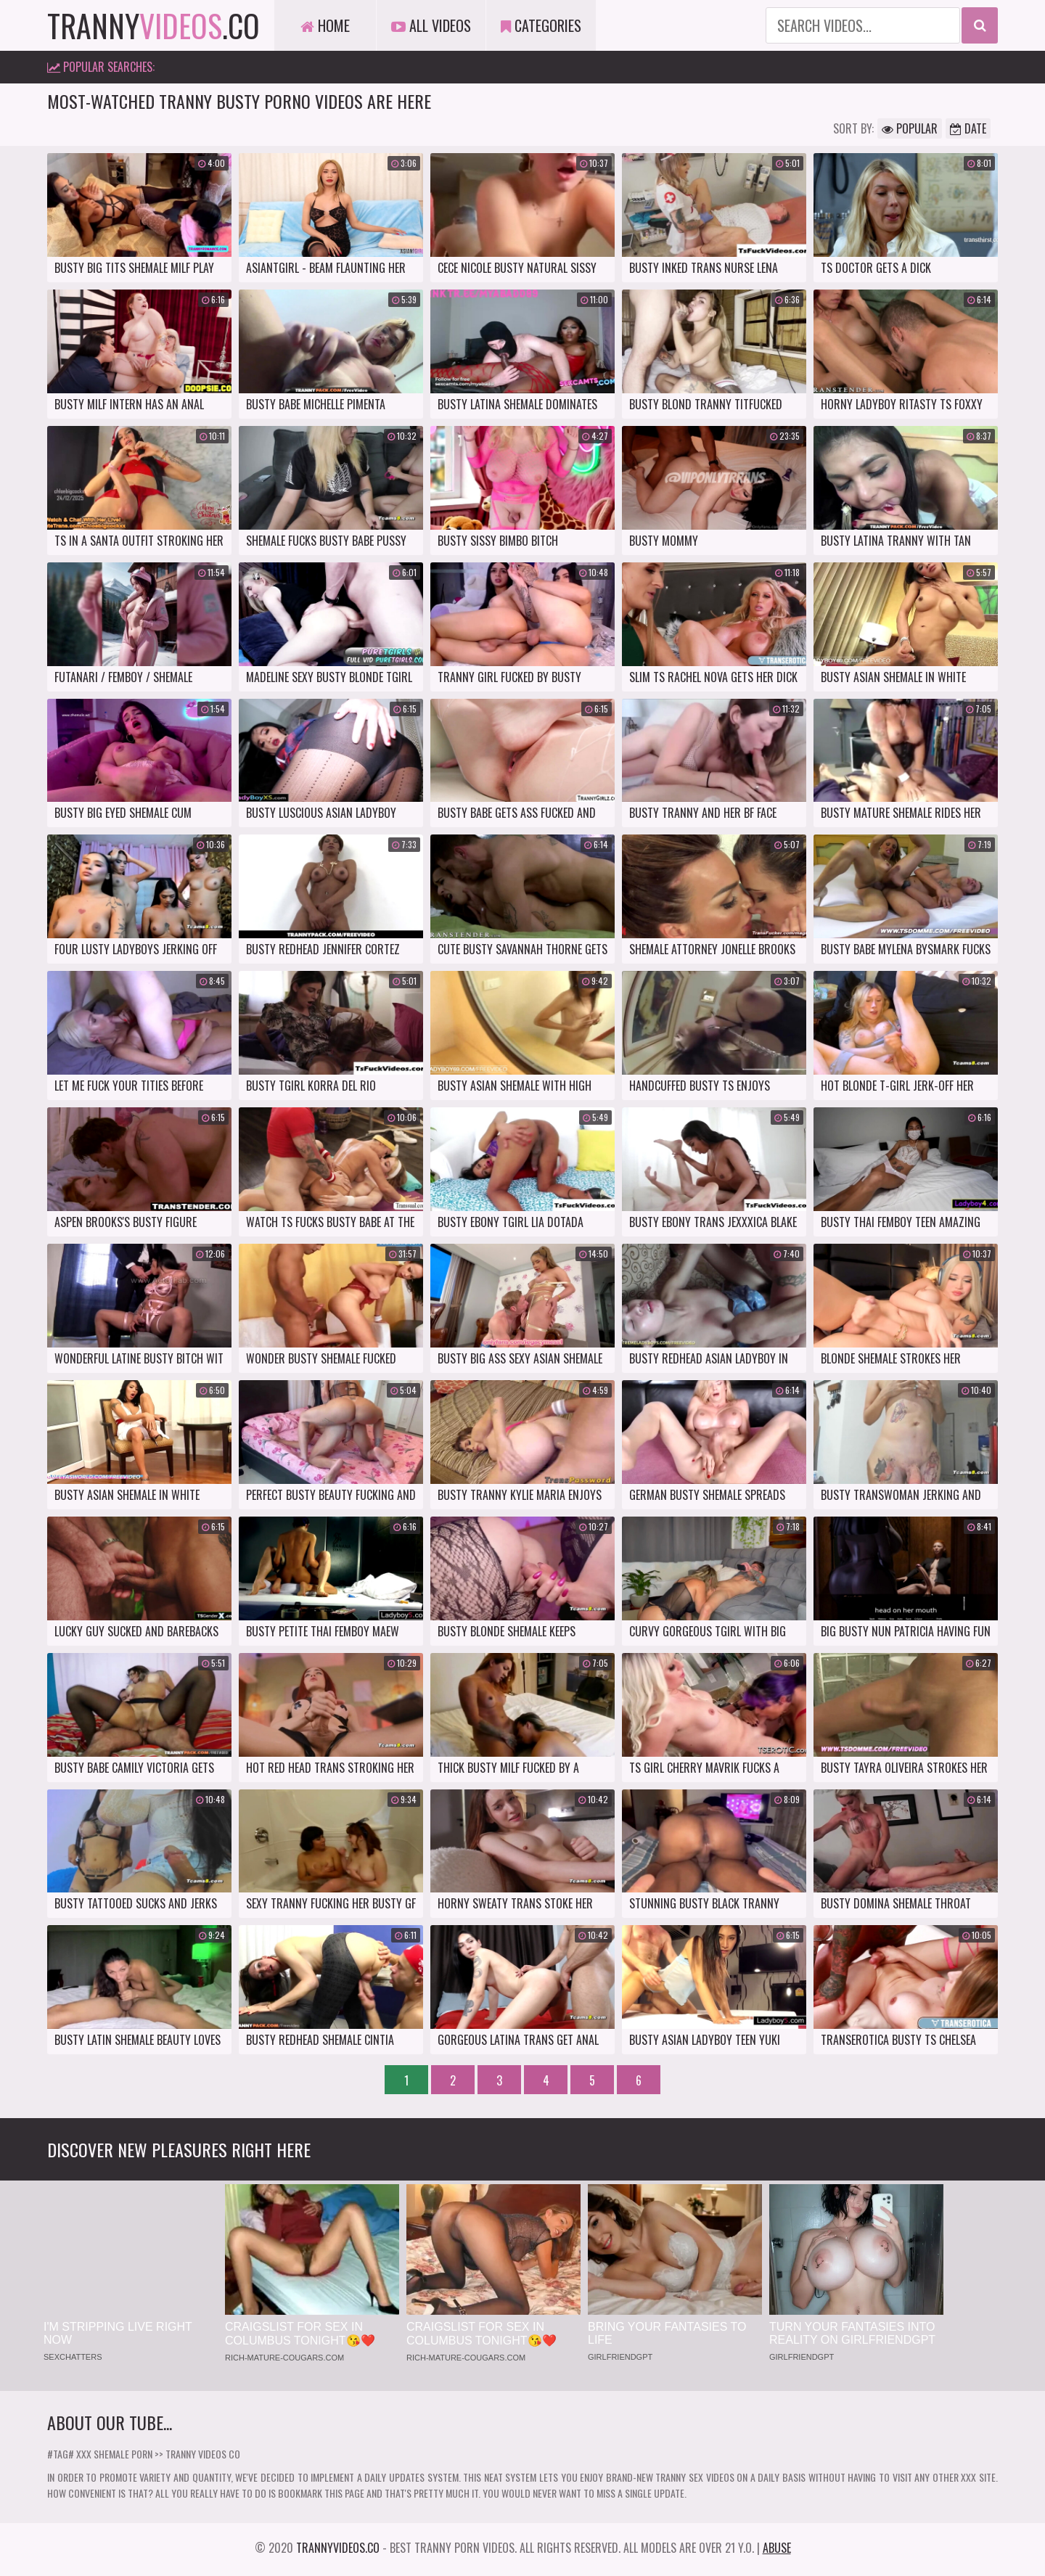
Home (325, 25)
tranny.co (153, 25)
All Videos (431, 25)
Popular (910, 128)
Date (968, 128)
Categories (541, 25)
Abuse (777, 2547)
